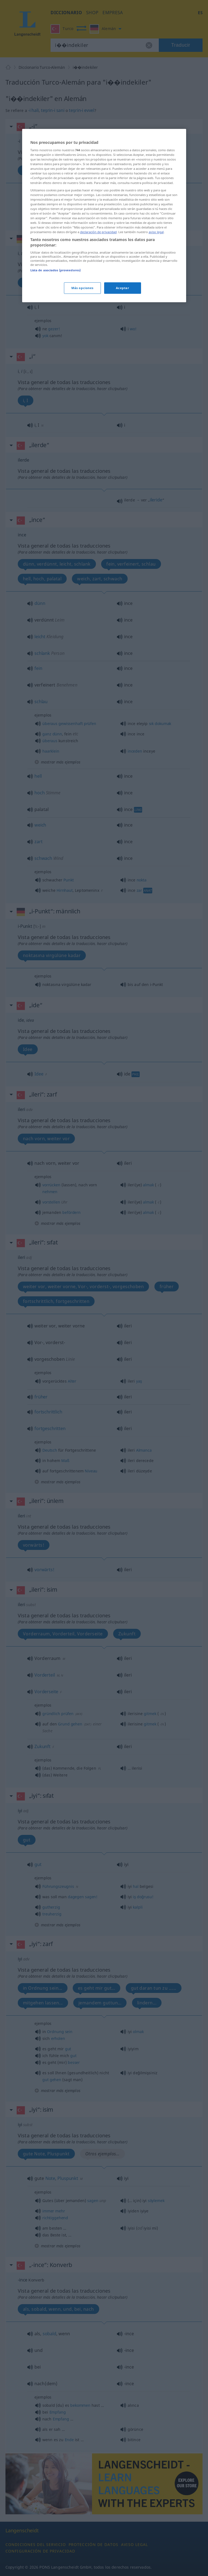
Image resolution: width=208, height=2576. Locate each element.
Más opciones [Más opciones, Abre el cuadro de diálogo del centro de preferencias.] (82, 393)
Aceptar (122, 393)
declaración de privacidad (98, 337)
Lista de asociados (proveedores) (55, 375)
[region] (104, 320)
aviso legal (156, 337)
